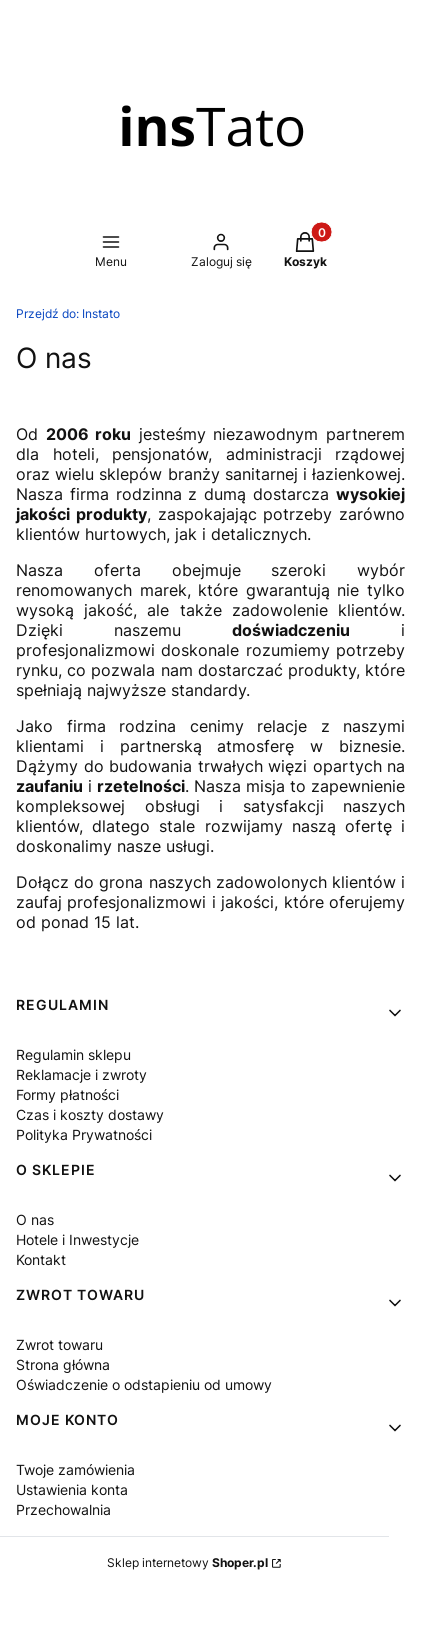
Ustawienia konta (72, 1489)
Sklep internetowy (187, 1562)
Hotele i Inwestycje (77, 1239)
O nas (35, 1219)
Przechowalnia (63, 1509)
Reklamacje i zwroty (81, 1074)
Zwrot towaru (59, 1344)
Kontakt (41, 1259)
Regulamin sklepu (73, 1054)
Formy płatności (67, 1094)
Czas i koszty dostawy (90, 1114)
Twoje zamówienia (75, 1469)
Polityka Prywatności (84, 1134)
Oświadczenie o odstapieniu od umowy (144, 1384)
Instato (68, 313)
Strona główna (63, 1364)
